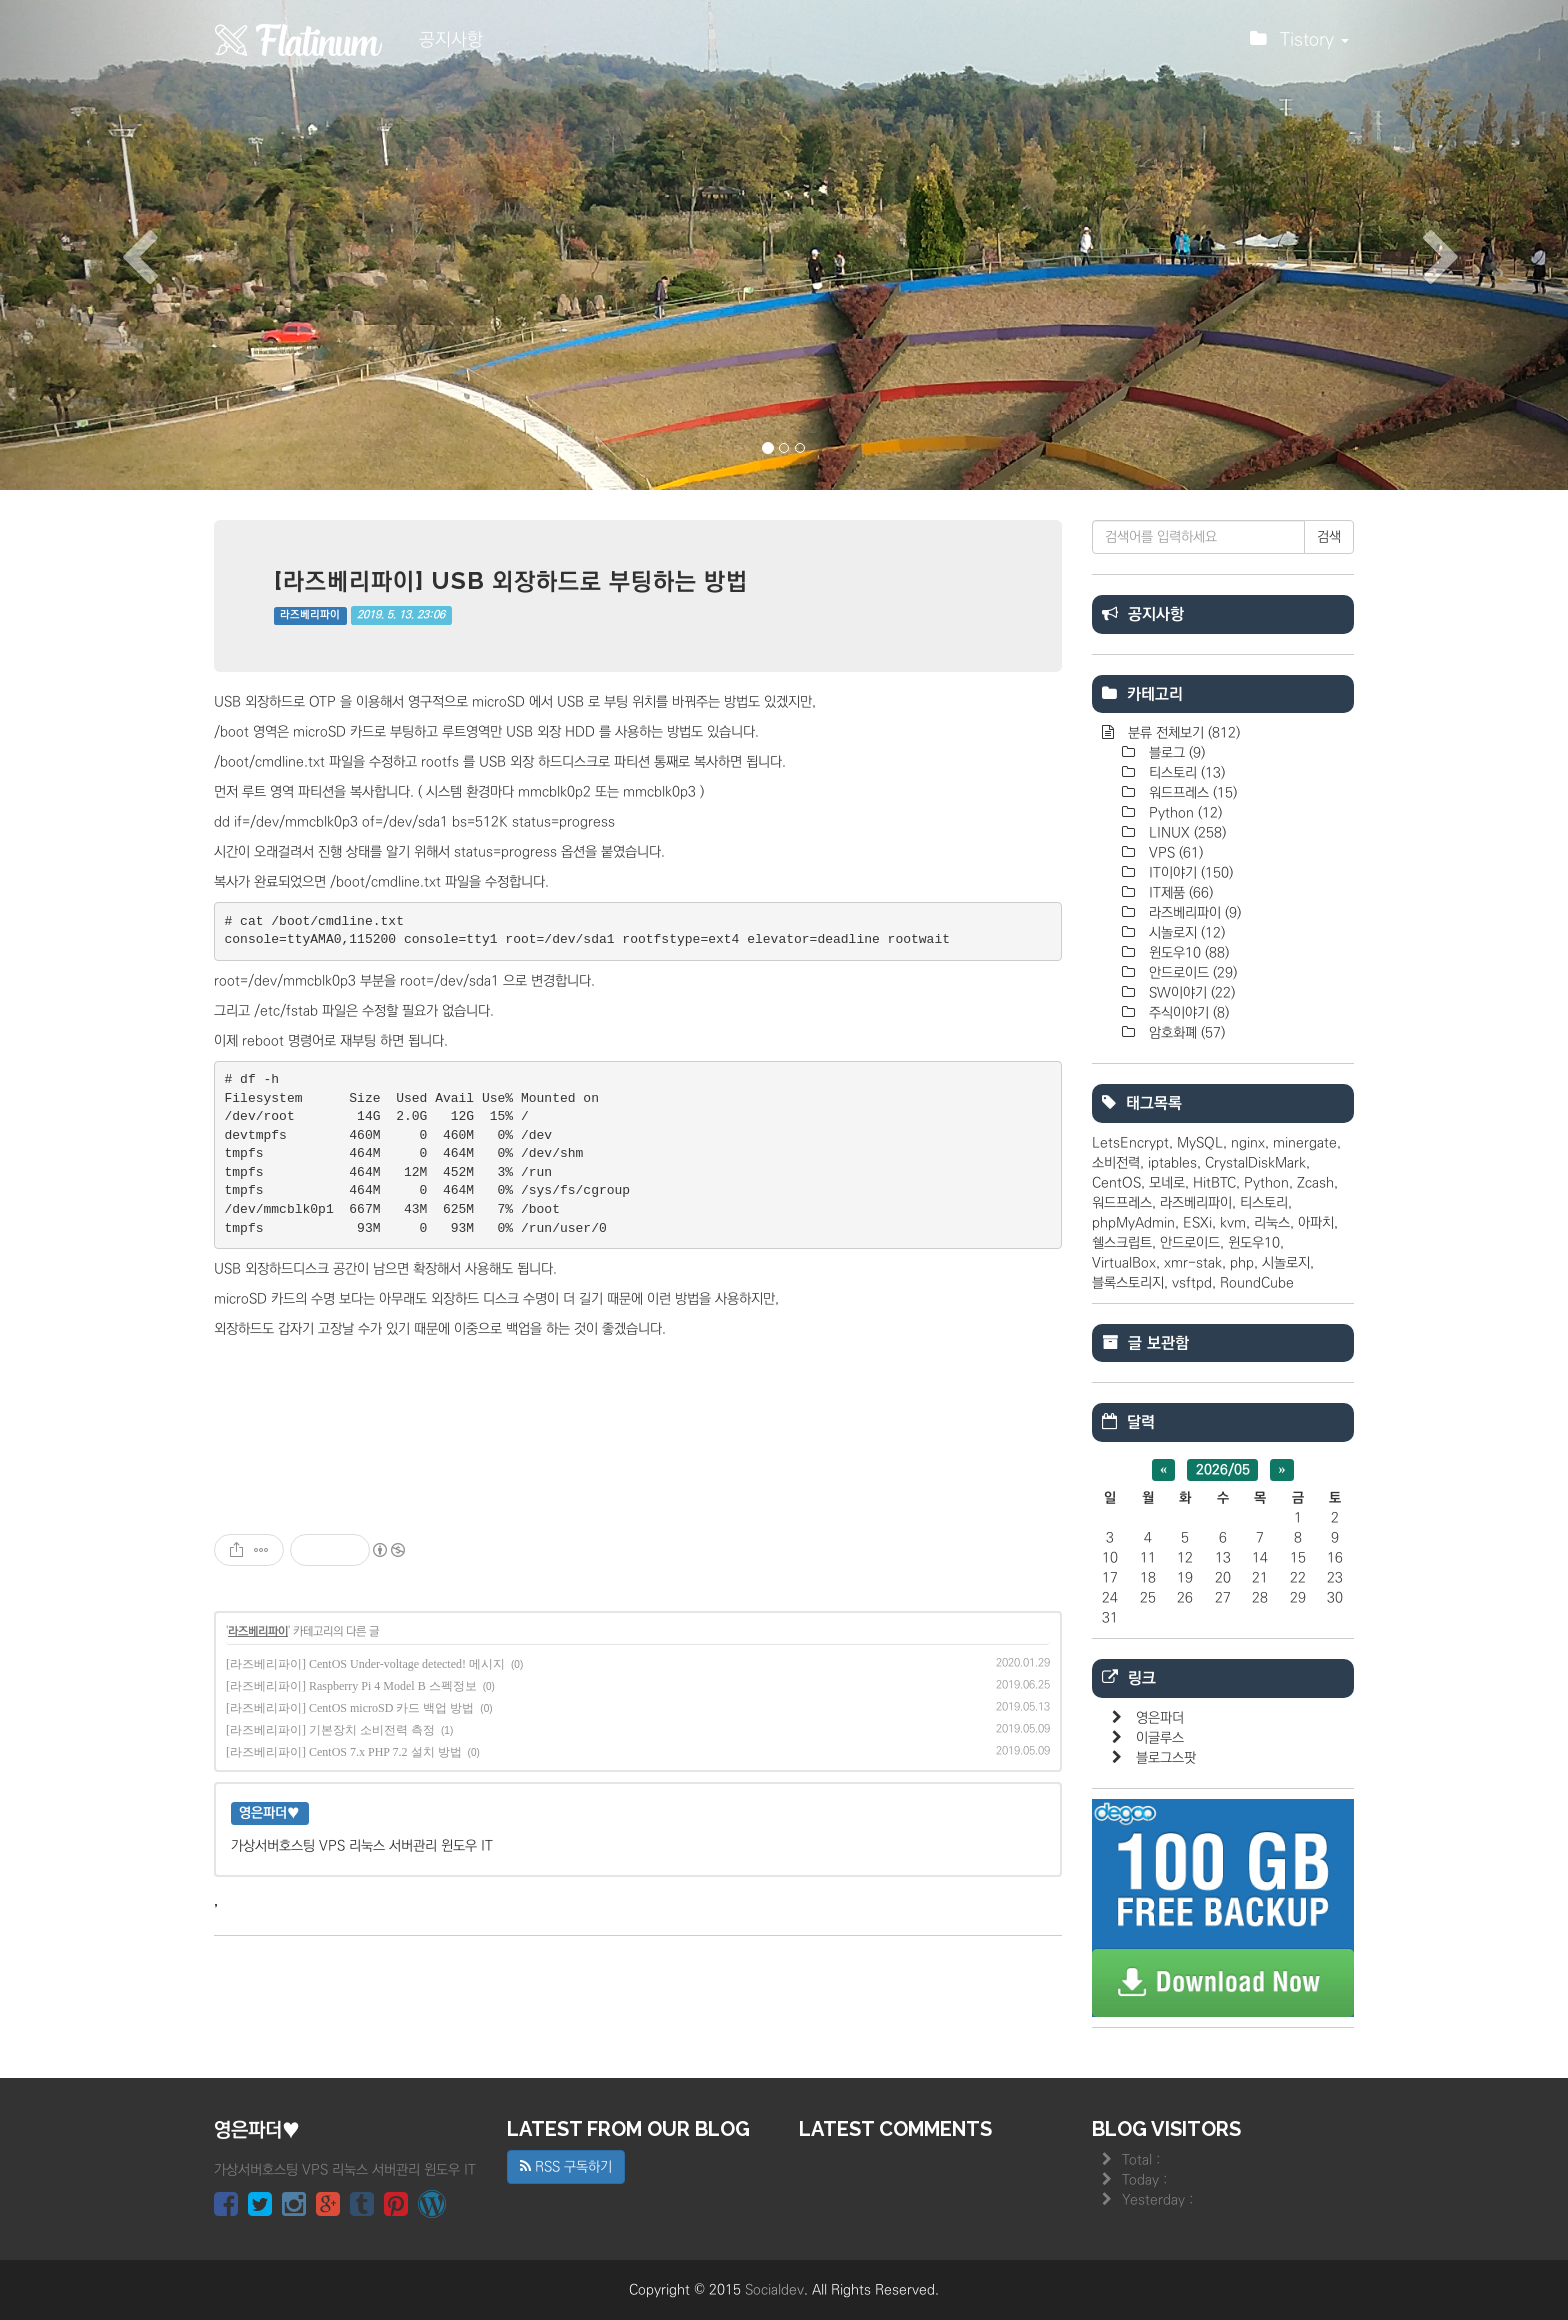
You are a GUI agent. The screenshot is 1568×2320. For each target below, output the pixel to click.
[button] (117, 245)
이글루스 (1160, 1738)
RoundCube (1257, 1283)
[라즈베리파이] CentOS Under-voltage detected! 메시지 (365, 1664)
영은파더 (1160, 1718)
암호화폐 (1185, 1033)
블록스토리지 (1128, 1283)
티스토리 (1185, 773)
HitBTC (1214, 1183)
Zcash (1315, 1183)
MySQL (1200, 1143)
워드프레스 (1191, 793)
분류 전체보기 (1182, 733)
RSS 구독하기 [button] (566, 2167)
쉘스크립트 (1122, 1243)
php (1242, 1263)
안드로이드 (1191, 973)
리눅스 (1272, 1223)
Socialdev (774, 2290)
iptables (1172, 1163)
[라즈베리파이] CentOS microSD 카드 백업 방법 (350, 1708)
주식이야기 (1187, 1013)
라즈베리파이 (310, 615)
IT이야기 (1189, 873)
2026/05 (1223, 1470)
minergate (1305, 1143)
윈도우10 (1187, 953)
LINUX (1185, 833)
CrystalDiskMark (1255, 1163)
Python (1183, 813)
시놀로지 (1185, 933)
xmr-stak (1193, 1263)
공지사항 (451, 40)
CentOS (1116, 1183)
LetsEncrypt (1130, 1143)
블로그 (1175, 753)
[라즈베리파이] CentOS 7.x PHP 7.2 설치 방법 (344, 1752)
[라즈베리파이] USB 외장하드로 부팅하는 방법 (511, 580)
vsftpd (1192, 1283)
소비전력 (1116, 1163)
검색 (1329, 537)
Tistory (1299, 45)
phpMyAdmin (1133, 1223)
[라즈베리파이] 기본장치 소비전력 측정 (330, 1730)
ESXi (1197, 1223)
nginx (1248, 1143)
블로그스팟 (1166, 1758)
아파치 (1316, 1223)
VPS (1174, 853)
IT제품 (1179, 893)
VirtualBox (1124, 1263)
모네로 (1167, 1183)
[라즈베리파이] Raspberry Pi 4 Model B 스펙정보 (351, 1686)
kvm (1233, 1223)
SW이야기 (1190, 993)
